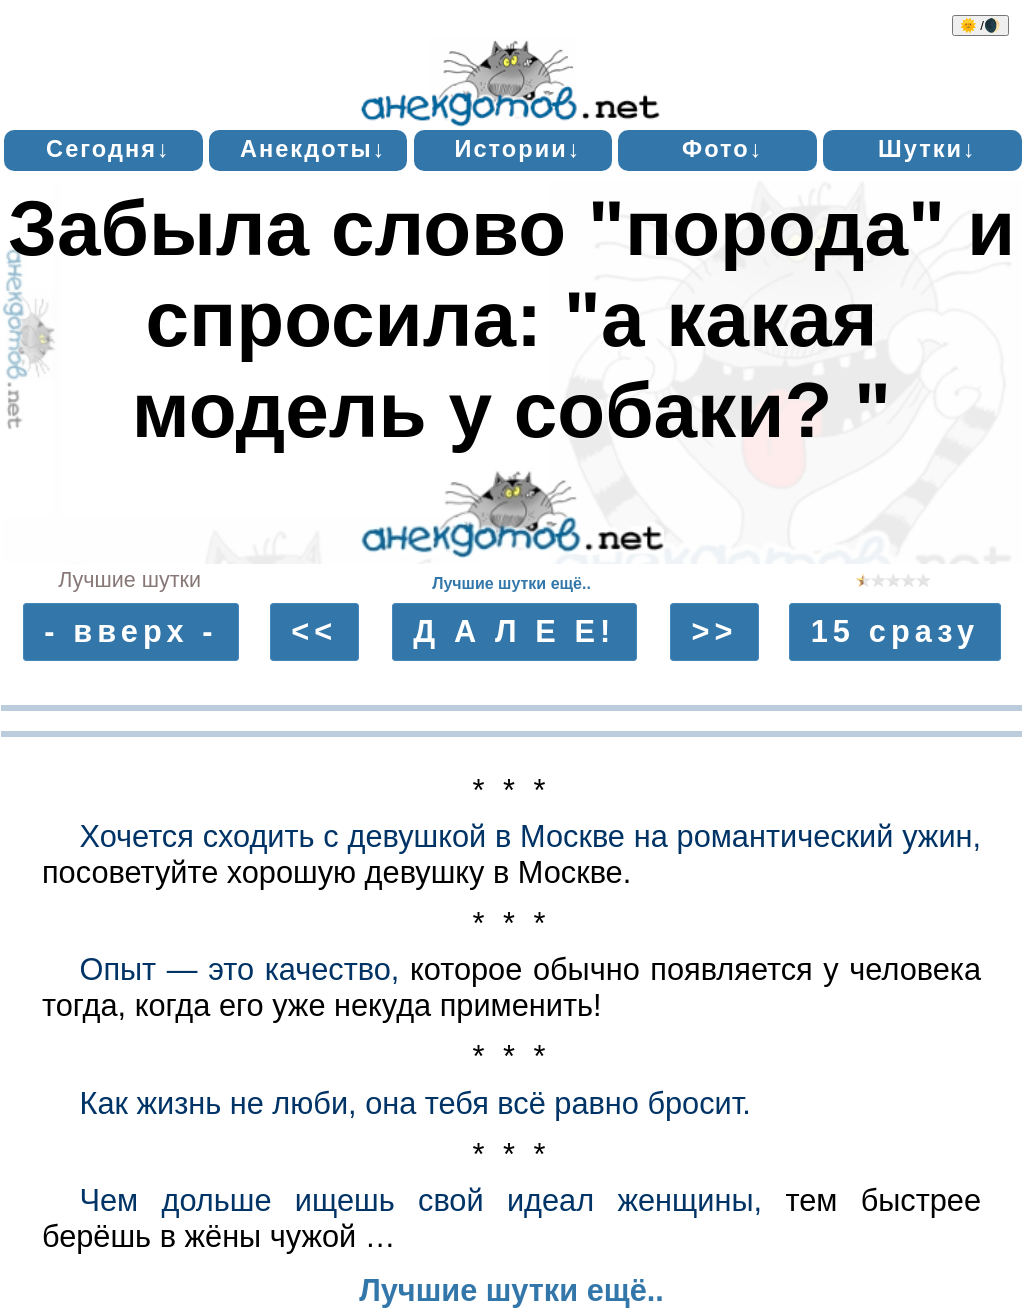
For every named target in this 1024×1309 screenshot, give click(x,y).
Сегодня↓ (108, 149)
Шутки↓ (927, 149)
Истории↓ (517, 149)
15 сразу (895, 631)
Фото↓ (723, 149)
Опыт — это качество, (240, 969)
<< (314, 631)
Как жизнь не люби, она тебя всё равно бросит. (415, 1103)
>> (714, 631)
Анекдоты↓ (313, 149)
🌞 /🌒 (980, 25)
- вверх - (131, 631)
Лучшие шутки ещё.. (511, 583)
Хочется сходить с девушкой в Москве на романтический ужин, (531, 836)
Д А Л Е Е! (514, 631)
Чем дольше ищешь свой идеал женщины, (421, 1200)
